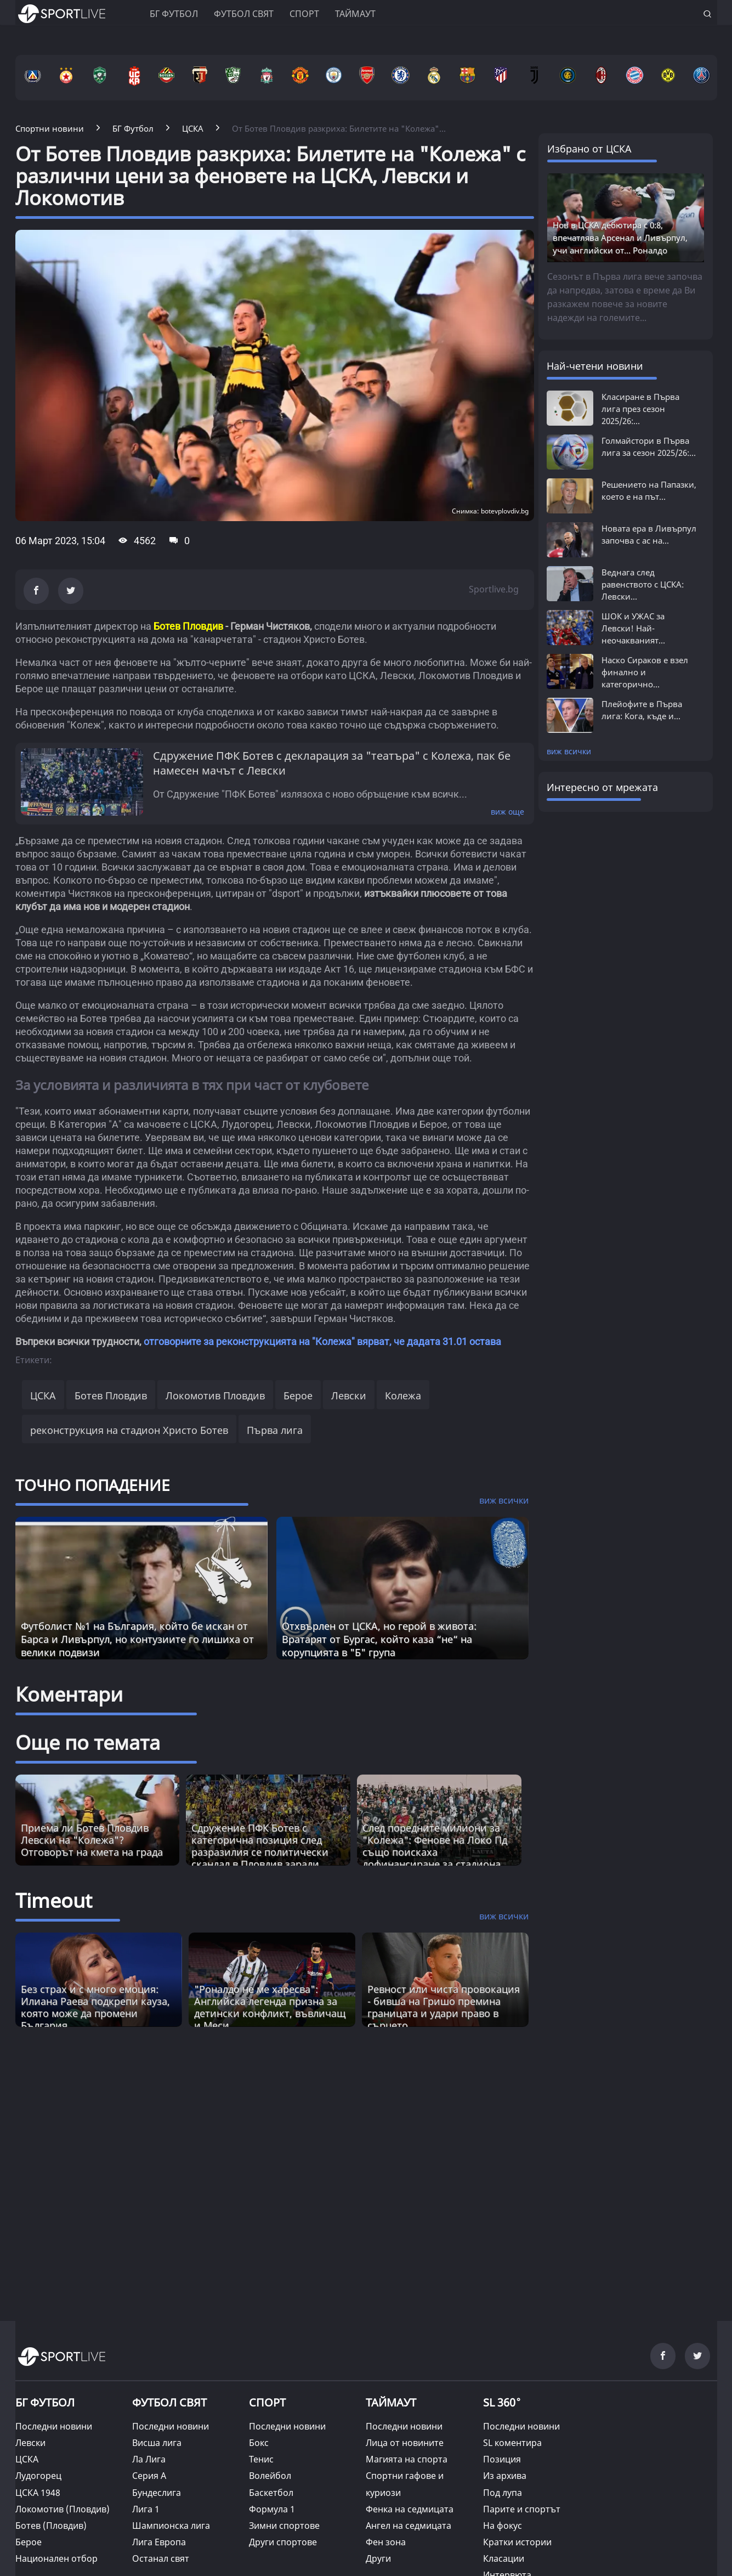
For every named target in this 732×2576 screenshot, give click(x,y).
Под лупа (502, 2493)
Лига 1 (146, 2509)
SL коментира (512, 2443)
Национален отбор (56, 2558)
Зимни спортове (284, 2525)
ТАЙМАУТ (391, 2402)
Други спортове (283, 2542)
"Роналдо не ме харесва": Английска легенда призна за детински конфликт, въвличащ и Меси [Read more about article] (269, 2007)
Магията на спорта (406, 2459)
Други (378, 2558)
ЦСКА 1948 (37, 2493)
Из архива (504, 2476)
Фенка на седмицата (409, 2509)
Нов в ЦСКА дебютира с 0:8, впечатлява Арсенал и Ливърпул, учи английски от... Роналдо (620, 237)
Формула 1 (272, 2509)
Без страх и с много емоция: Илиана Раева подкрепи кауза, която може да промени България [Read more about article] (95, 2007)
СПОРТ (267, 2402)
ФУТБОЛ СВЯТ (169, 2402)
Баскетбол (271, 2493)
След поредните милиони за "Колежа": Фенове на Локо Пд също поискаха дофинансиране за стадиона (434, 1846)
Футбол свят (244, 14)
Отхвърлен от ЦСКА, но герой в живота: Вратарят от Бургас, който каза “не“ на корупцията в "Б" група (379, 1639)
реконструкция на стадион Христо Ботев (129, 1430)
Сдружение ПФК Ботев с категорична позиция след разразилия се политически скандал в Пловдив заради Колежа (259, 1852)
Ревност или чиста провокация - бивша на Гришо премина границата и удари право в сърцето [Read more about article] (443, 2007)
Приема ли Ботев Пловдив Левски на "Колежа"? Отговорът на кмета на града (92, 1839)
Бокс (259, 2443)
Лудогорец (38, 2476)
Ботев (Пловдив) (51, 2525)
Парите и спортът (521, 2509)
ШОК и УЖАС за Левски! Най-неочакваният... (633, 628)
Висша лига (156, 2443)
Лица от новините (405, 2443)
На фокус (502, 2525)
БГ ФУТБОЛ (174, 14)
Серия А (149, 2476)
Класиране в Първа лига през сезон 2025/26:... (640, 408)
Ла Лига (149, 2459)
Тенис (261, 2459)
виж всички (569, 751)
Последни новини (53, 2426)
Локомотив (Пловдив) (62, 2509)
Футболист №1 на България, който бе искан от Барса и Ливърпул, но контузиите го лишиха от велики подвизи (137, 1639)
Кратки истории (517, 2542)
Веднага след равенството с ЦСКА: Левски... (643, 584)
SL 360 (502, 2401)
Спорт (304, 14)
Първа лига (275, 1430)
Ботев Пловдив (111, 1395)
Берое (298, 1395)
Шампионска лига (171, 2525)
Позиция (502, 2459)
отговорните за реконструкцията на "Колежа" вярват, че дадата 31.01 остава (322, 1341)
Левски (348, 1395)
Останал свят (160, 2558)
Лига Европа (159, 2542)
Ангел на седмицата (408, 2525)
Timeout (53, 1900)
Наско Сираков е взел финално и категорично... (645, 672)
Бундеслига (156, 2493)
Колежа (403, 1395)
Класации (503, 2558)
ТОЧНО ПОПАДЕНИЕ (92, 1485)
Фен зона (386, 2542)
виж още (507, 811)
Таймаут (355, 14)
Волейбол (270, 2476)
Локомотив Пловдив (215, 1395)
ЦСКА (43, 1395)
